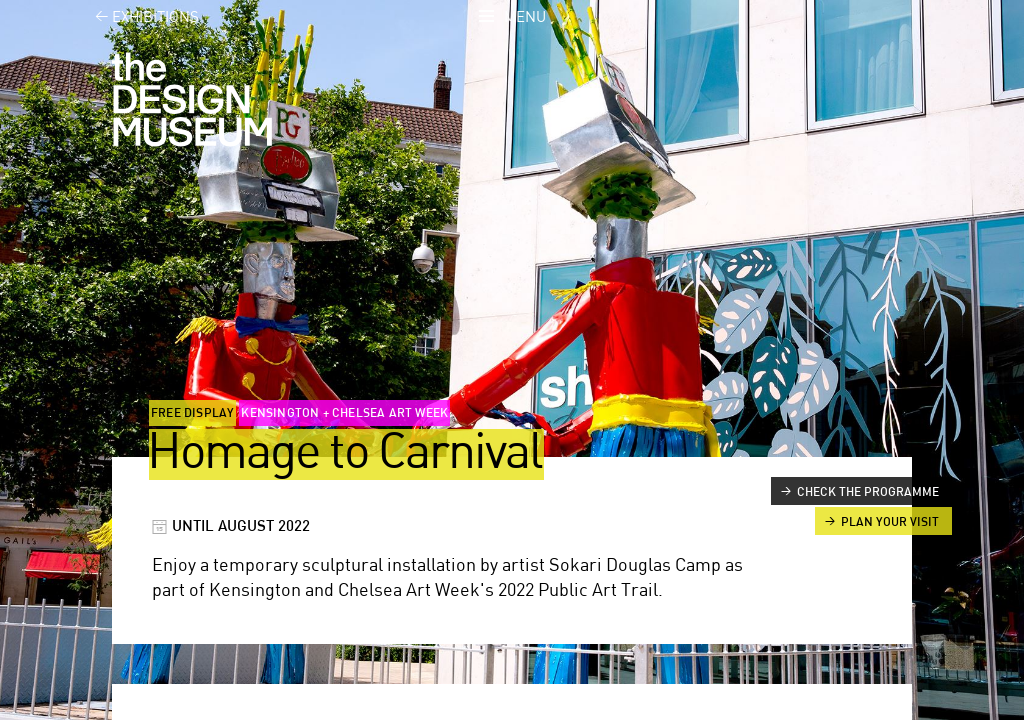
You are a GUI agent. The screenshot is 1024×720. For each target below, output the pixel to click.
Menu (525, 17)
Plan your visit (890, 522)
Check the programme (868, 492)
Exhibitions (135, 17)
